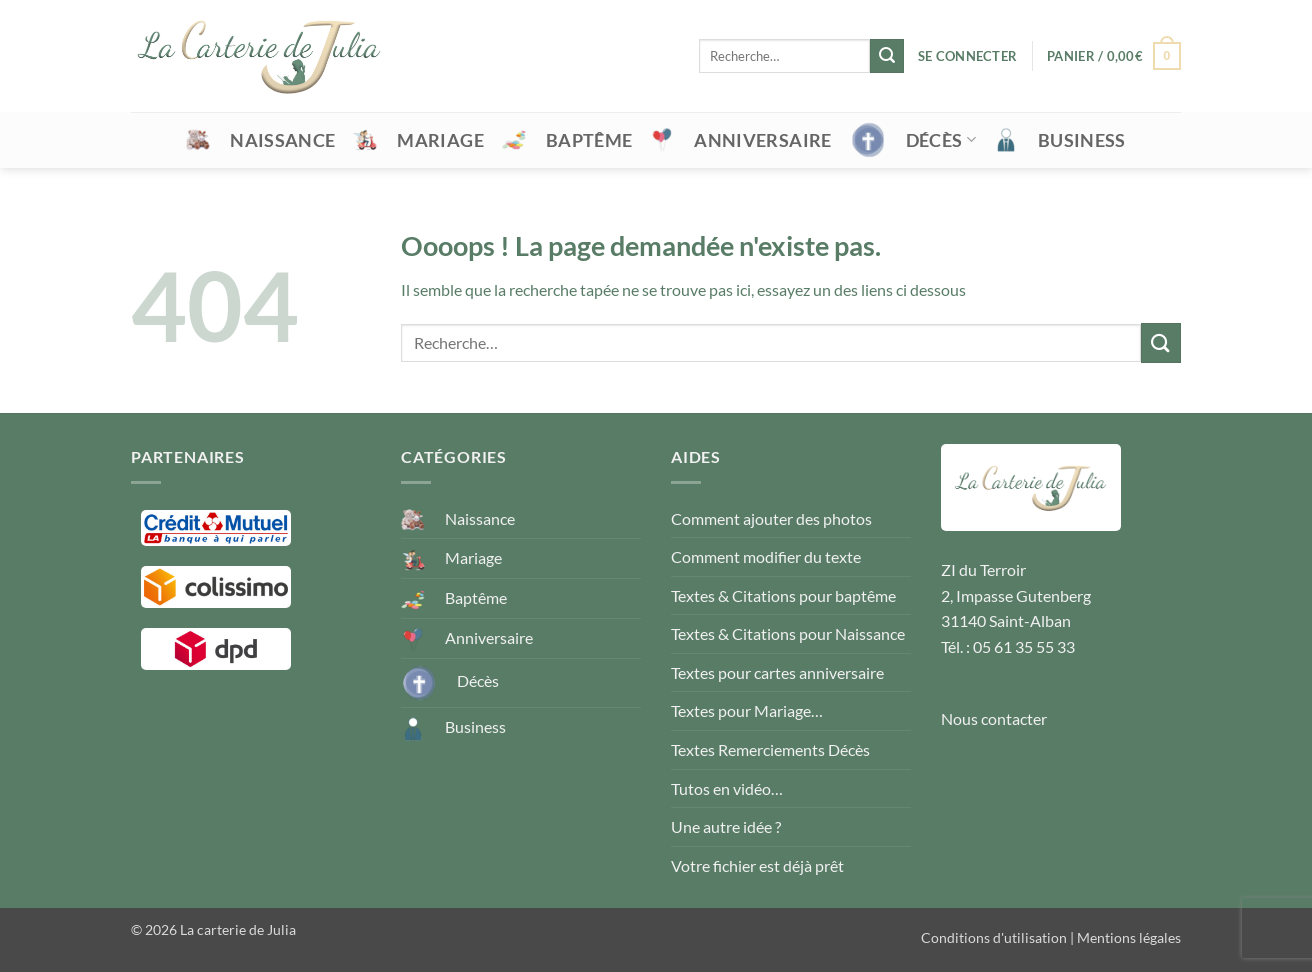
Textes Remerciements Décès (770, 749)
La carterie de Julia (238, 929)
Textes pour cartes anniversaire (777, 672)
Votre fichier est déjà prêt (757, 865)
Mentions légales (1129, 937)
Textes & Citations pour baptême (783, 595)
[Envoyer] (887, 56)
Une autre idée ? (726, 826)
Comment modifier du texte (766, 556)
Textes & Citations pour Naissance (788, 633)
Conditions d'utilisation (994, 937)
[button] (967, 56)
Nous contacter (994, 718)
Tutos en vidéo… (727, 788)
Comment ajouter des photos (771, 518)
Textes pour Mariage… (747, 710)
